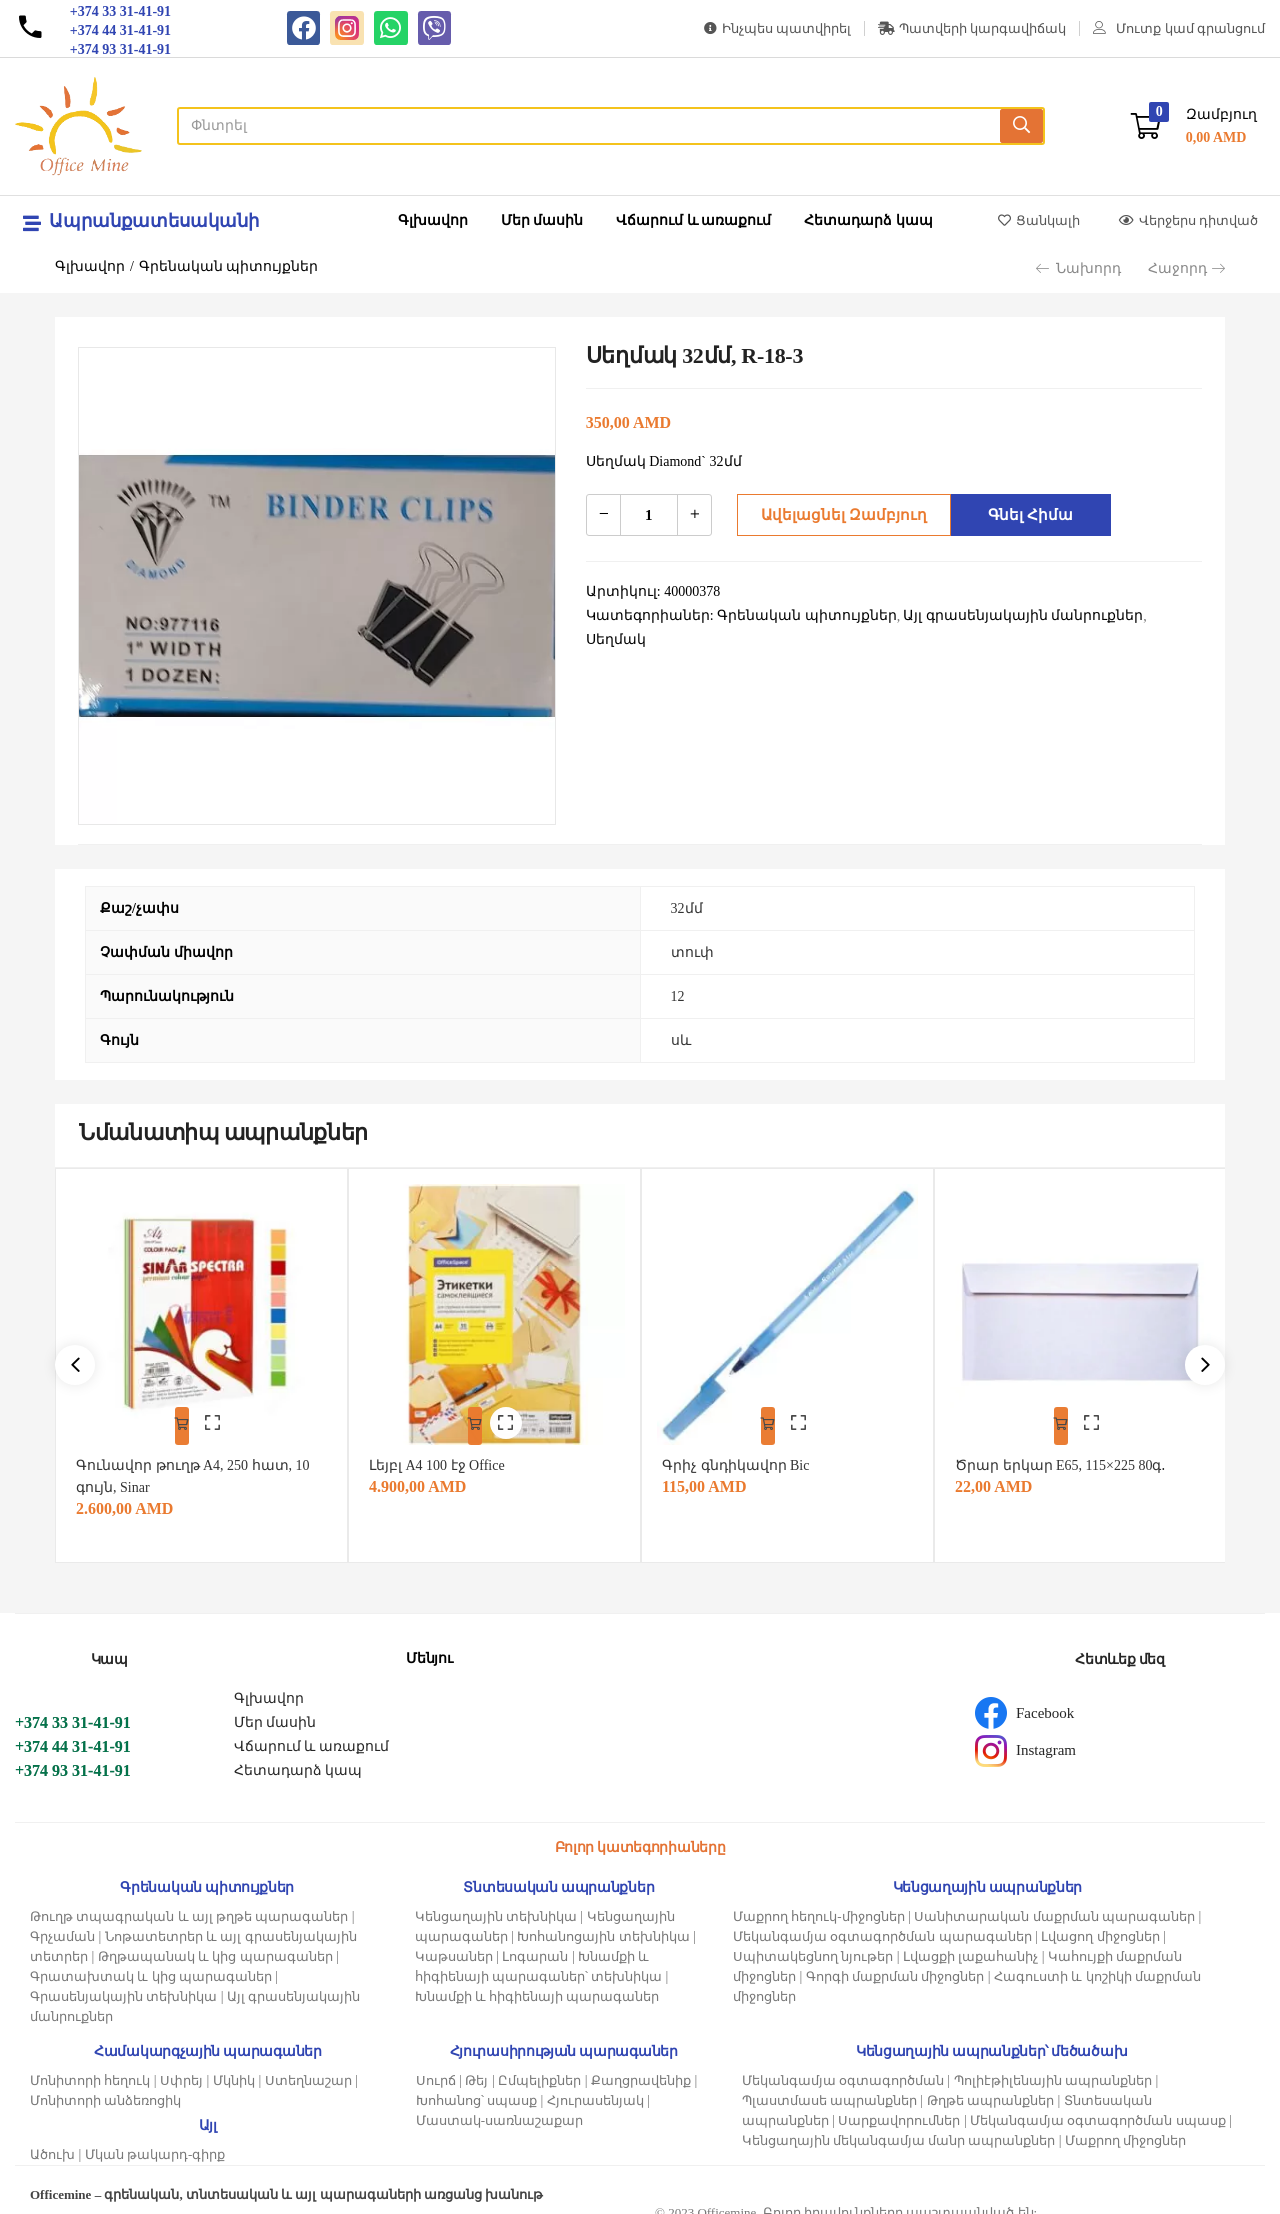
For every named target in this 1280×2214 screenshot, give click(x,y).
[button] (1194, 126)
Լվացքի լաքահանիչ (970, 1943)
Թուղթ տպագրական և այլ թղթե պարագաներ (189, 1903)
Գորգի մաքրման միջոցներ (895, 1963)
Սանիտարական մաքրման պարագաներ (1054, 1903)
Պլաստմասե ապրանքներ (829, 2087)
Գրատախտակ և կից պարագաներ (151, 1963)
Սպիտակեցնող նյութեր (813, 1943)
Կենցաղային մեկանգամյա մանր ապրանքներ (899, 2127)
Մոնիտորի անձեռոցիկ (105, 2087)
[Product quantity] (649, 515)
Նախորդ (1078, 268)
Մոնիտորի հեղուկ (90, 2067)
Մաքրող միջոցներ (1125, 2127)
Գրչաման (62, 1923)
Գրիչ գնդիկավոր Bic (744, 1452)
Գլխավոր (433, 220)
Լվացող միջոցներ (1100, 1923)
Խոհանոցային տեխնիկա (603, 1923)
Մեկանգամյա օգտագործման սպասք (1098, 2107)
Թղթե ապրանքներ (990, 2087)
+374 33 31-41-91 (73, 1709)
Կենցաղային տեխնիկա (496, 1903)
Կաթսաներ (454, 1943)
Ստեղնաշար (308, 2067)
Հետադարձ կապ (868, 220)
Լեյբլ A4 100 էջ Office (446, 1452)
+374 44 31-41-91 (73, 1733)
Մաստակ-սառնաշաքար (499, 2107)
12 (678, 996)
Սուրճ (436, 2067)
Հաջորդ (1186, 268)
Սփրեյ (181, 2067)
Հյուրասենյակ (595, 2087)
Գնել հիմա (1025, 514)
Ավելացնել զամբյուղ (837, 514)
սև (681, 1040)
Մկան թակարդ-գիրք (155, 2141)
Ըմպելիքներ (539, 2067)
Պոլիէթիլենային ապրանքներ (1053, 2067)
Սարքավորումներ (899, 2107)
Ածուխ (52, 2141)
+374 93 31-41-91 (73, 1757)
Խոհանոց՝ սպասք (476, 2087)
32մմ (687, 908)
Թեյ (476, 2067)
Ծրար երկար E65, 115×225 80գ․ (1069, 1452)
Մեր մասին (542, 220)
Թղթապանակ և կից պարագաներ (215, 1943)
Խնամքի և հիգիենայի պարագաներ (537, 1983)
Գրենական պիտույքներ (229, 266)
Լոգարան (535, 1943)
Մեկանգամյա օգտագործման (843, 2067)
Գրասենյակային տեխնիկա (123, 1983)
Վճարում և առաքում (693, 220)
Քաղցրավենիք (641, 2067)
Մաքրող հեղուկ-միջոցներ (819, 1903)
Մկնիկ (234, 2067)
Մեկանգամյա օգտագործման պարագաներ (882, 1923)
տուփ (692, 952)
